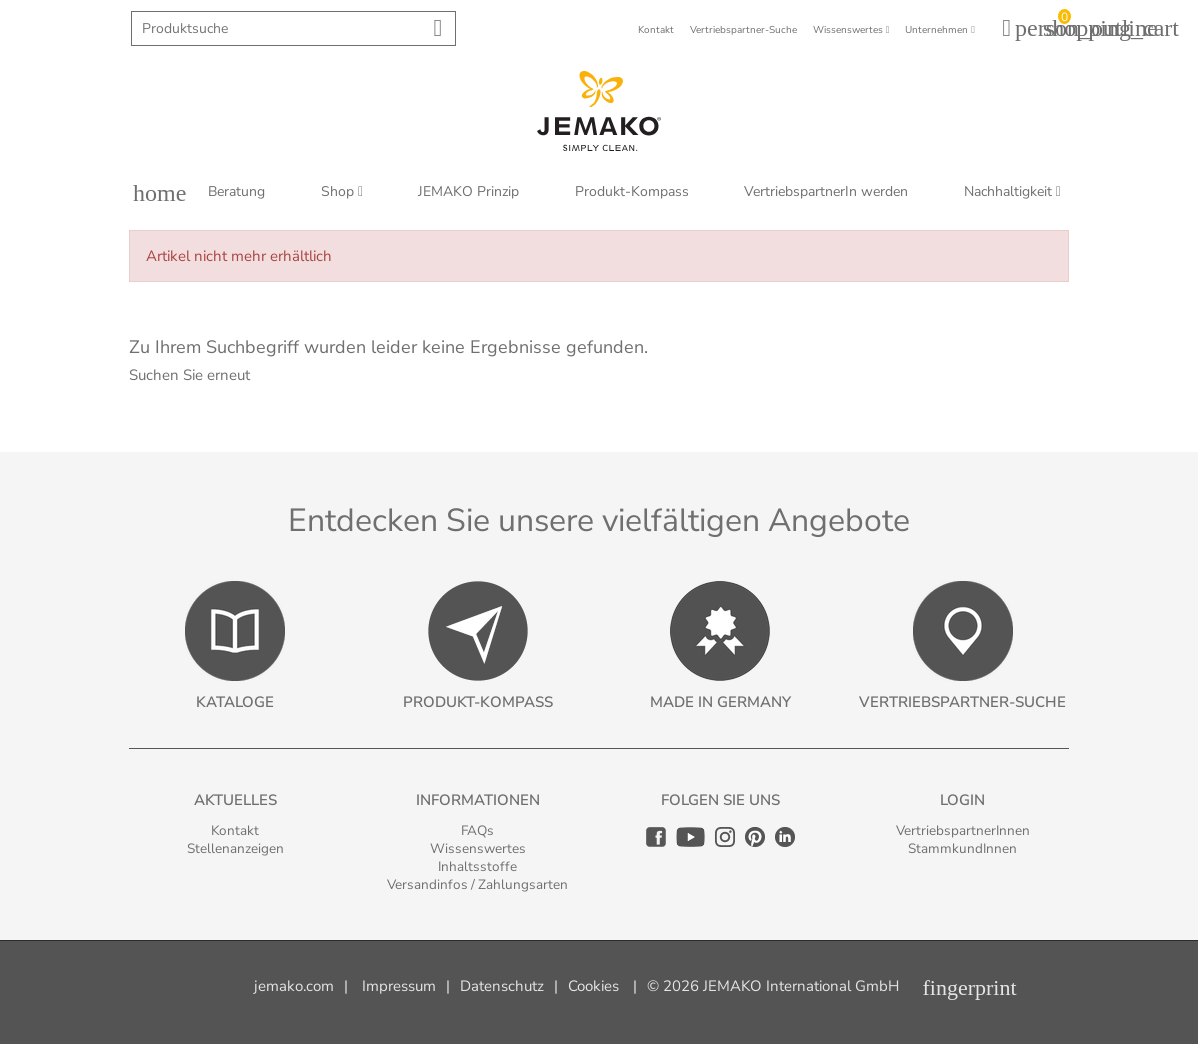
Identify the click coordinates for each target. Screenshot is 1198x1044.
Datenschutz (502, 986)
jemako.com (294, 986)
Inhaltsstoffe (477, 866)
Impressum (399, 986)
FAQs (477, 830)
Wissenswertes (478, 848)
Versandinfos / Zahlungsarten (477, 884)
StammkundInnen (962, 848)
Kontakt (235, 830)
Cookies (593, 986)
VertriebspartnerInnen (963, 830)
